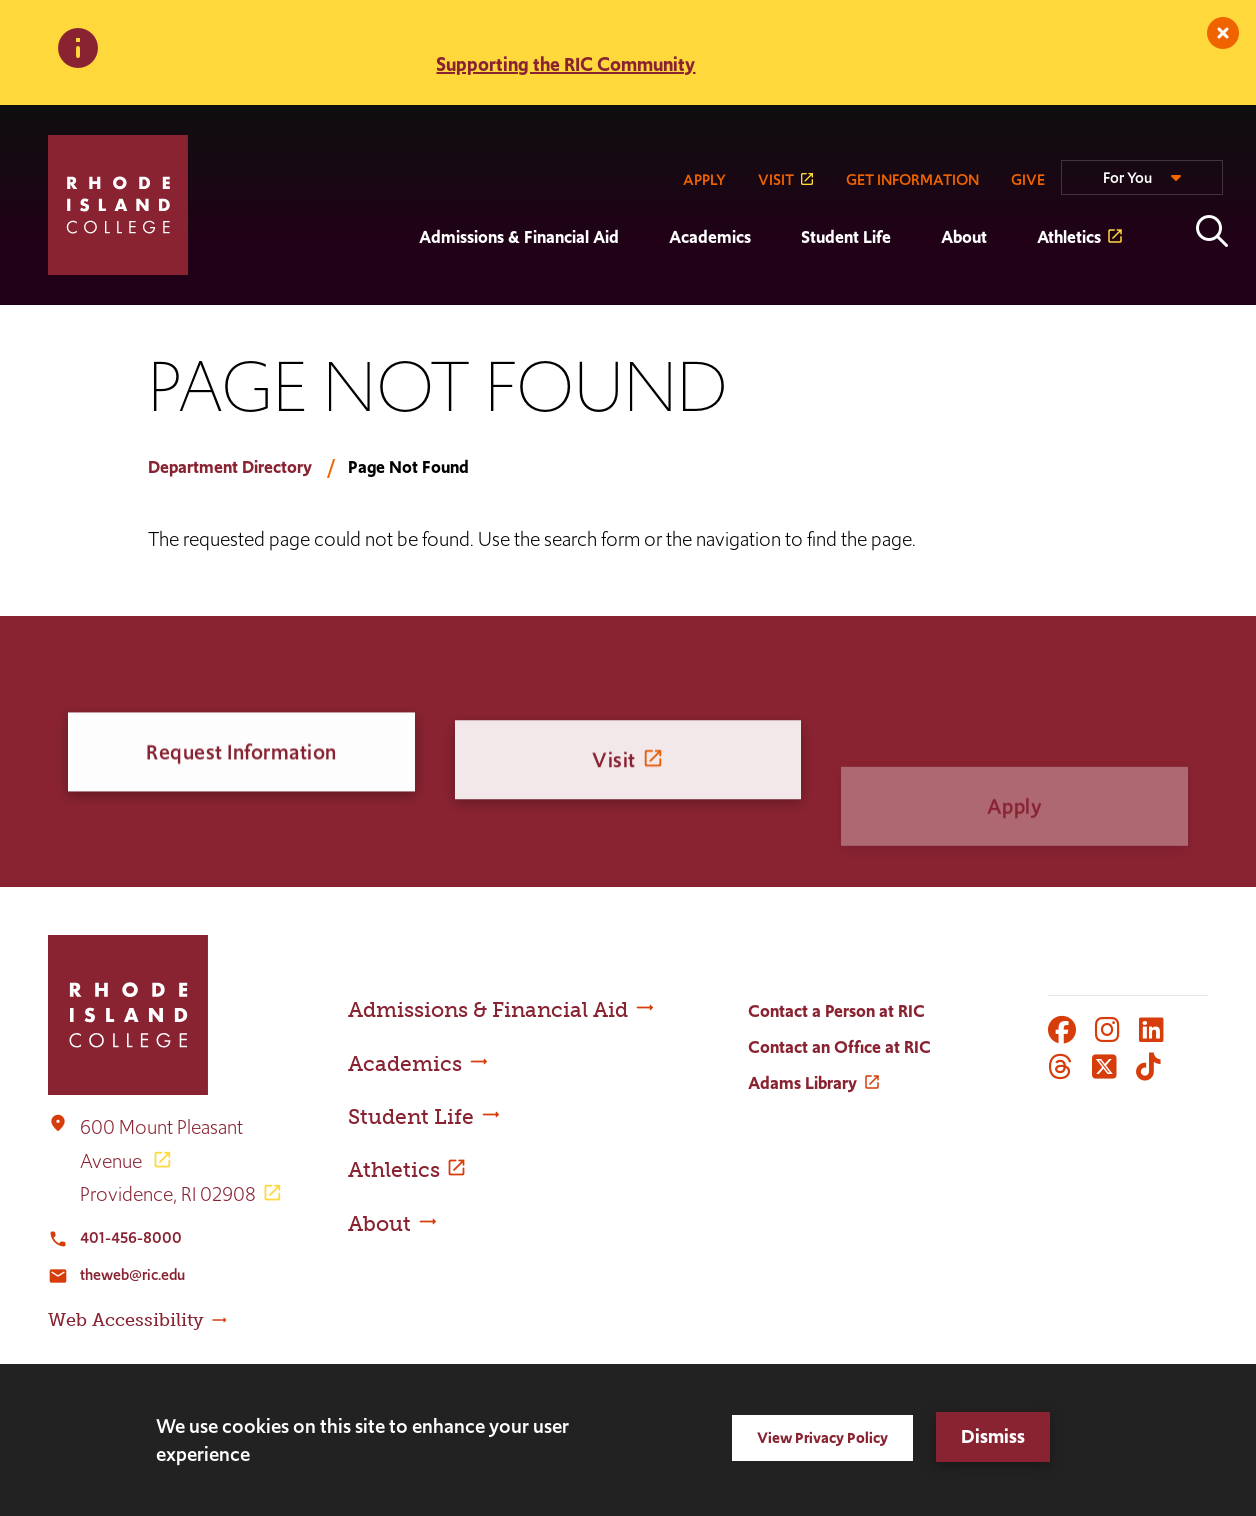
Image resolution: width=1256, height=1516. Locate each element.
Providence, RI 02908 (168, 1194)
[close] (1223, 33)
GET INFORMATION (912, 179)
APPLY (704, 179)
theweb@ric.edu (132, 1274)
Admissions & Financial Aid (519, 237)
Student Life (846, 237)
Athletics (1069, 237)
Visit (614, 776)
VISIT (776, 179)
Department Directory (230, 467)
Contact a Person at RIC (836, 1011)
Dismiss (993, 1436)
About (964, 237)
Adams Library (802, 1083)
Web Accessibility (126, 1320)
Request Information (241, 755)
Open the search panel (1212, 231)
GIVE (1028, 179)
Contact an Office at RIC (839, 1047)
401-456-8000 (131, 1237)
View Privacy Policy (822, 1437)
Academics (710, 237)
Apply (1015, 830)
